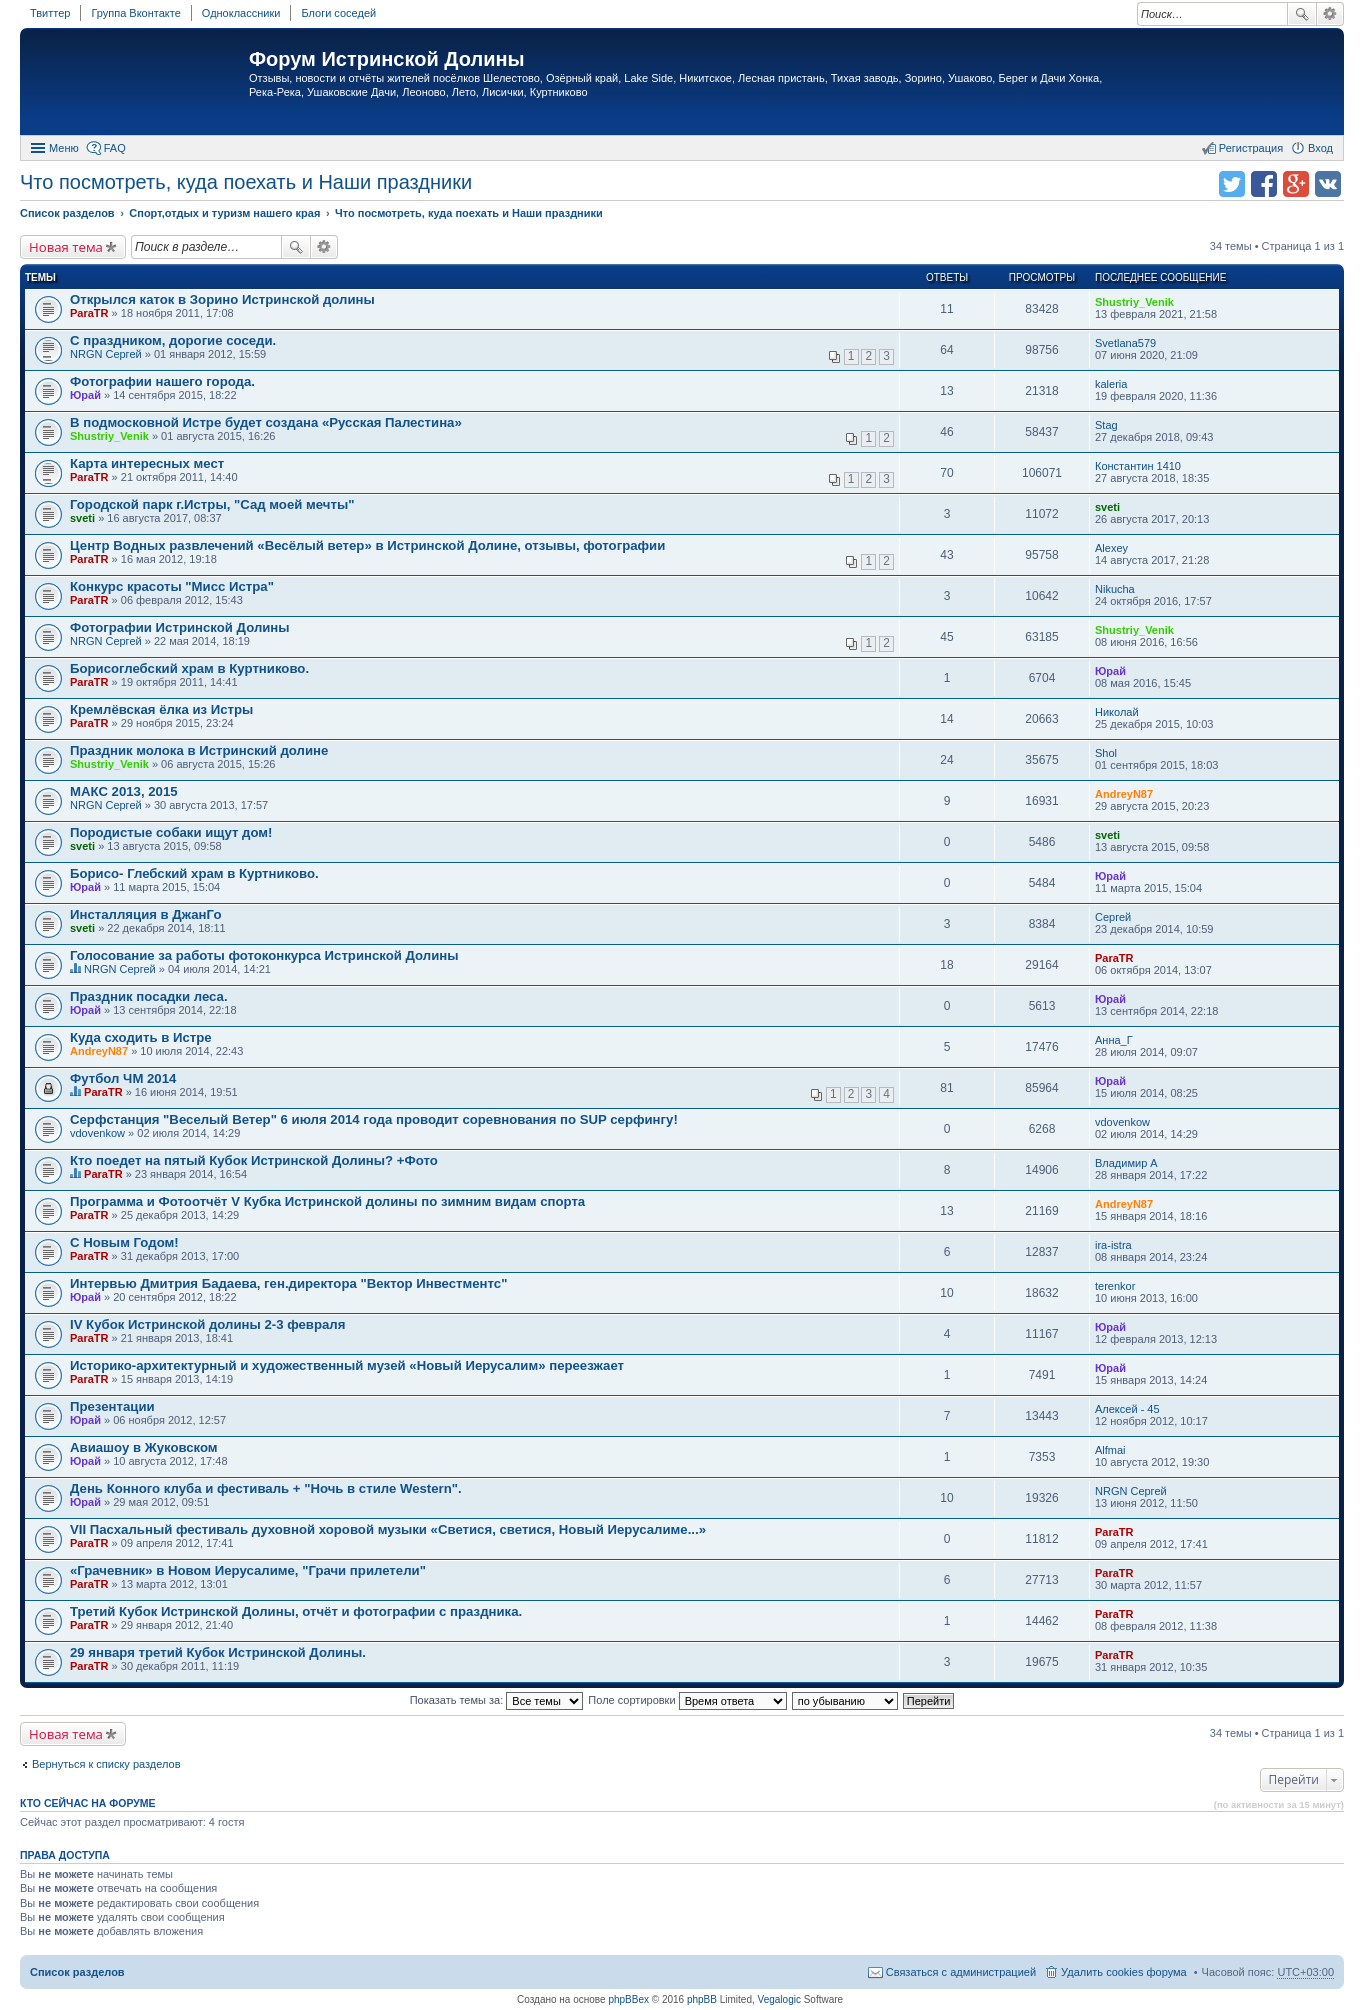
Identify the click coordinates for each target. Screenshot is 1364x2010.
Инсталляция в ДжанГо (145, 914)
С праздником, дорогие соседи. (173, 340)
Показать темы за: (497, 1700)
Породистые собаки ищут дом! (171, 832)
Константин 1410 (1138, 466)
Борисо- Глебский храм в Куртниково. (194, 873)
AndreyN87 (1124, 794)
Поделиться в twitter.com (1232, 184)
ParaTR (89, 313)
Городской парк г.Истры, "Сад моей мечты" (212, 504)
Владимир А (1126, 1163)
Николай (1117, 712)
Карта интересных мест (147, 463)
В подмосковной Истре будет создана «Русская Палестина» (266, 422)
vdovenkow (97, 1133)
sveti (82, 518)
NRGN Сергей (106, 354)
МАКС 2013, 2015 (124, 791)
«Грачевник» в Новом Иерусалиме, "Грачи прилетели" (248, 1570)
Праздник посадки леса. (149, 996)
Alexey (1111, 548)
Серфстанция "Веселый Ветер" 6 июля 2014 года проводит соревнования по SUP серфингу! (374, 1119)
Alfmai (1110, 1450)
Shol (1106, 753)
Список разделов (77, 1972)
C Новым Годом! (124, 1242)
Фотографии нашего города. (162, 381)
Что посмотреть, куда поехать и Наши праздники (246, 182)
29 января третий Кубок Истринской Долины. (218, 1652)
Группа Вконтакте (135, 13)
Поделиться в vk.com (1328, 184)
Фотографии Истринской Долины (180, 627)
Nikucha (1115, 589)
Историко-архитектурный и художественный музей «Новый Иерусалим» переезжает (347, 1365)
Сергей (1113, 917)
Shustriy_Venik (1134, 302)
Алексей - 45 (1127, 1409)
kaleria (1111, 384)
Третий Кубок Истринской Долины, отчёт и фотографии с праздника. (296, 1611)
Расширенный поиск (1330, 14)
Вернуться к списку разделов (106, 1764)
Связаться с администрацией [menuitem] (961, 1972)
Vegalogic (779, 1999)
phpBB (702, 1999)
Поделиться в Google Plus (1296, 184)
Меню (64, 148)
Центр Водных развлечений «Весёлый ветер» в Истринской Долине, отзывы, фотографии (367, 545)
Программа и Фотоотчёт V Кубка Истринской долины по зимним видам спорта (327, 1201)
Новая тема (66, 247)
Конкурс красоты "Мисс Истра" (172, 586)
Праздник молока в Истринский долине (199, 750)
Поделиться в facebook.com (1264, 184)
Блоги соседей (338, 13)
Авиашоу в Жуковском (144, 1447)
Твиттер (50, 13)
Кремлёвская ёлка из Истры (161, 709)
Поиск (1302, 14)
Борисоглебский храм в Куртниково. (189, 668)
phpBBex (628, 1999)
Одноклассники (241, 13)
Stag (1106, 425)
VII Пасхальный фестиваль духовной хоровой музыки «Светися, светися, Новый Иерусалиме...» (388, 1529)
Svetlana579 (1125, 343)
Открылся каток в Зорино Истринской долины (222, 299)
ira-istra (1113, 1245)
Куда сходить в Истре (141, 1037)
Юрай (85, 395)
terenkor (1115, 1286)
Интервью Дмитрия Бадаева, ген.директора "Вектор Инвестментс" (288, 1283)
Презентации (112, 1406)
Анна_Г (1114, 1040)
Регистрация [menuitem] (1251, 148)
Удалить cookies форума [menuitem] (1124, 1972)
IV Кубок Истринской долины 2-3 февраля (207, 1324)
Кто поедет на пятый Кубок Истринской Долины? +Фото (254, 1160)
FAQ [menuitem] (115, 148)
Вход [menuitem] (1320, 148)
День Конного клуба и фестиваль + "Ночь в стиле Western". (266, 1488)
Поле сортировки (687, 1700)
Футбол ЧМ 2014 (123, 1078)
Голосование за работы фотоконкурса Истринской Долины (264, 955)
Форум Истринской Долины (387, 59)
